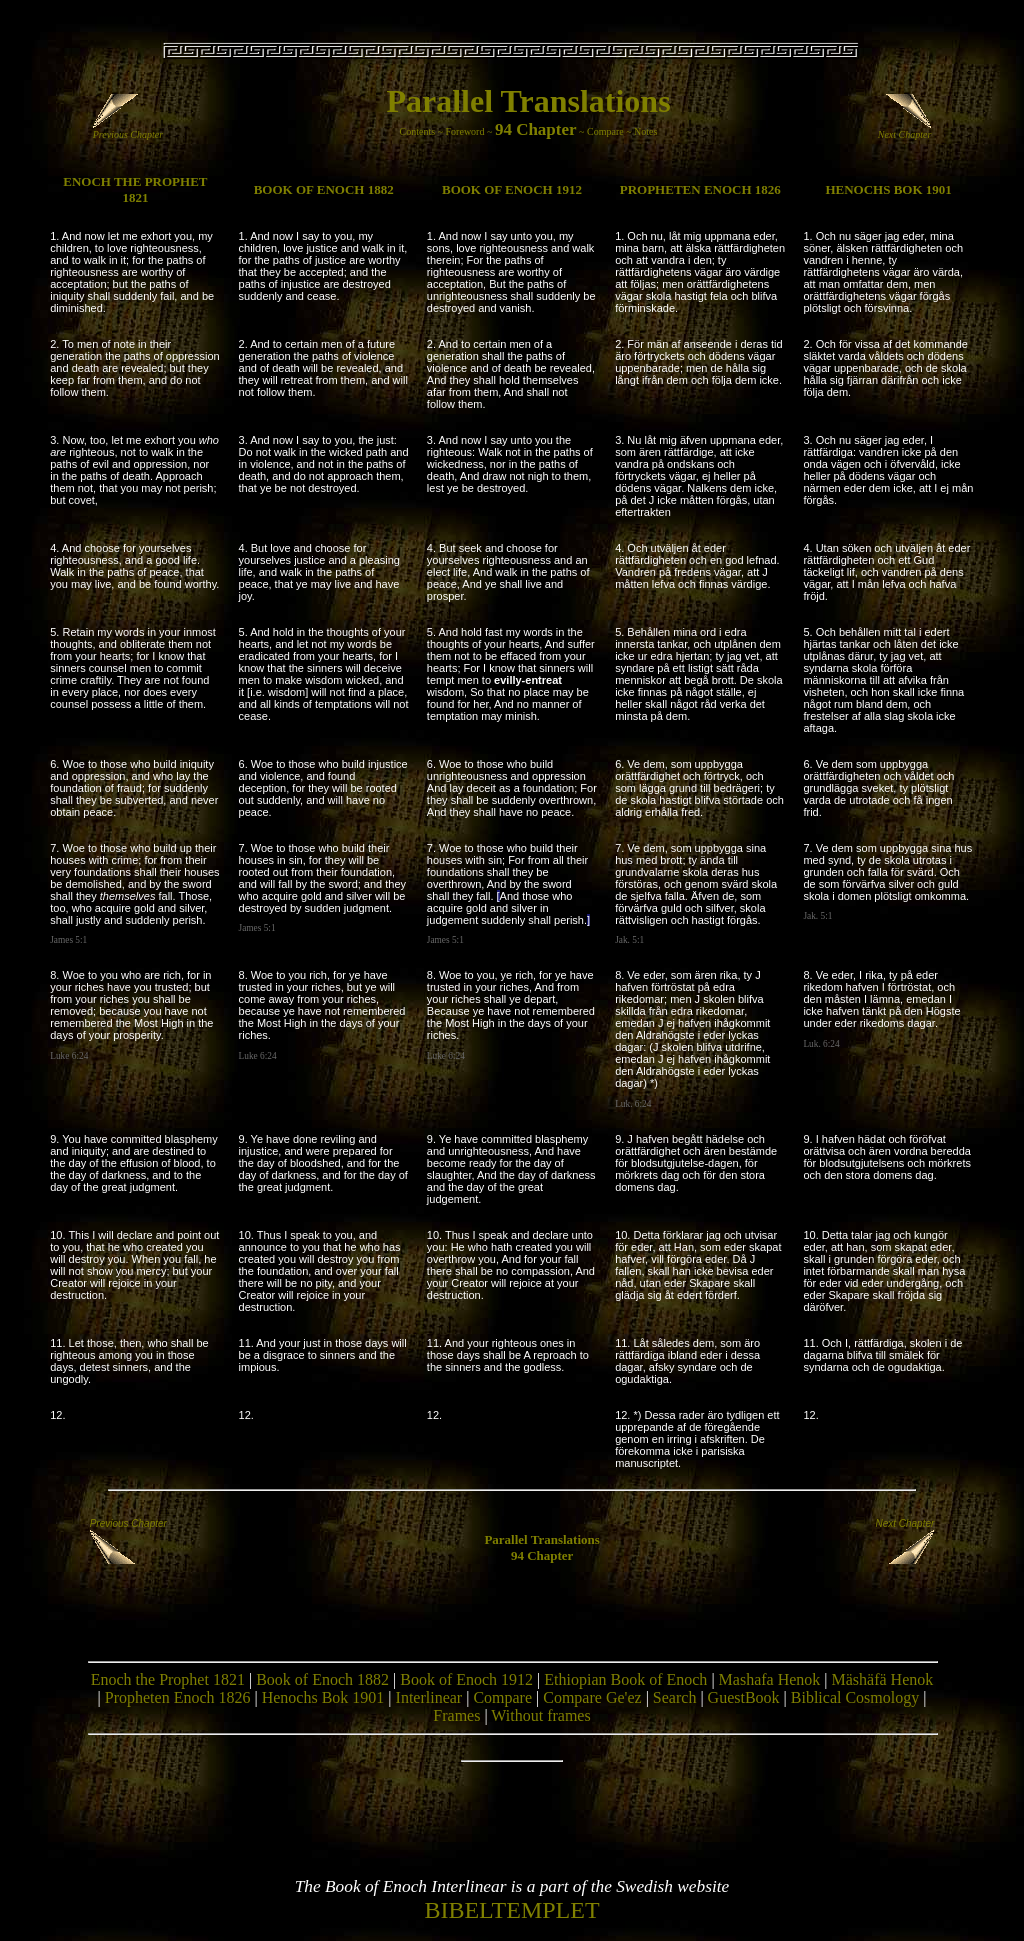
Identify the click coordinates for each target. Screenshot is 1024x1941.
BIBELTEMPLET (511, 1910)
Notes (645, 131)
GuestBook (744, 1697)
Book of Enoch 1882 (322, 1679)
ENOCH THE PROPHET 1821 (135, 189)
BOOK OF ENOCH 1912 (512, 189)
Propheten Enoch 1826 (178, 1697)
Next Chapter (905, 130)
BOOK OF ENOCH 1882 (324, 189)
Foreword (465, 131)
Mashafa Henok (770, 1679)
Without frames (540, 1715)
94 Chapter (536, 129)
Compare (605, 131)
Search (675, 1697)
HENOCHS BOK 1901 (888, 189)
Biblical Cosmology (855, 1697)
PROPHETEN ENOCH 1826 (700, 189)
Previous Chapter (128, 130)
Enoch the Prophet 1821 (168, 1679)
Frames (456, 1715)
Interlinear (429, 1697)
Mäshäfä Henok (883, 1679)
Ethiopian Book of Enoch (625, 1679)
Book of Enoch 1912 (466, 1679)
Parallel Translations (528, 101)
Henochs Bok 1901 (323, 1697)
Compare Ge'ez (592, 1697)
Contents (418, 131)
